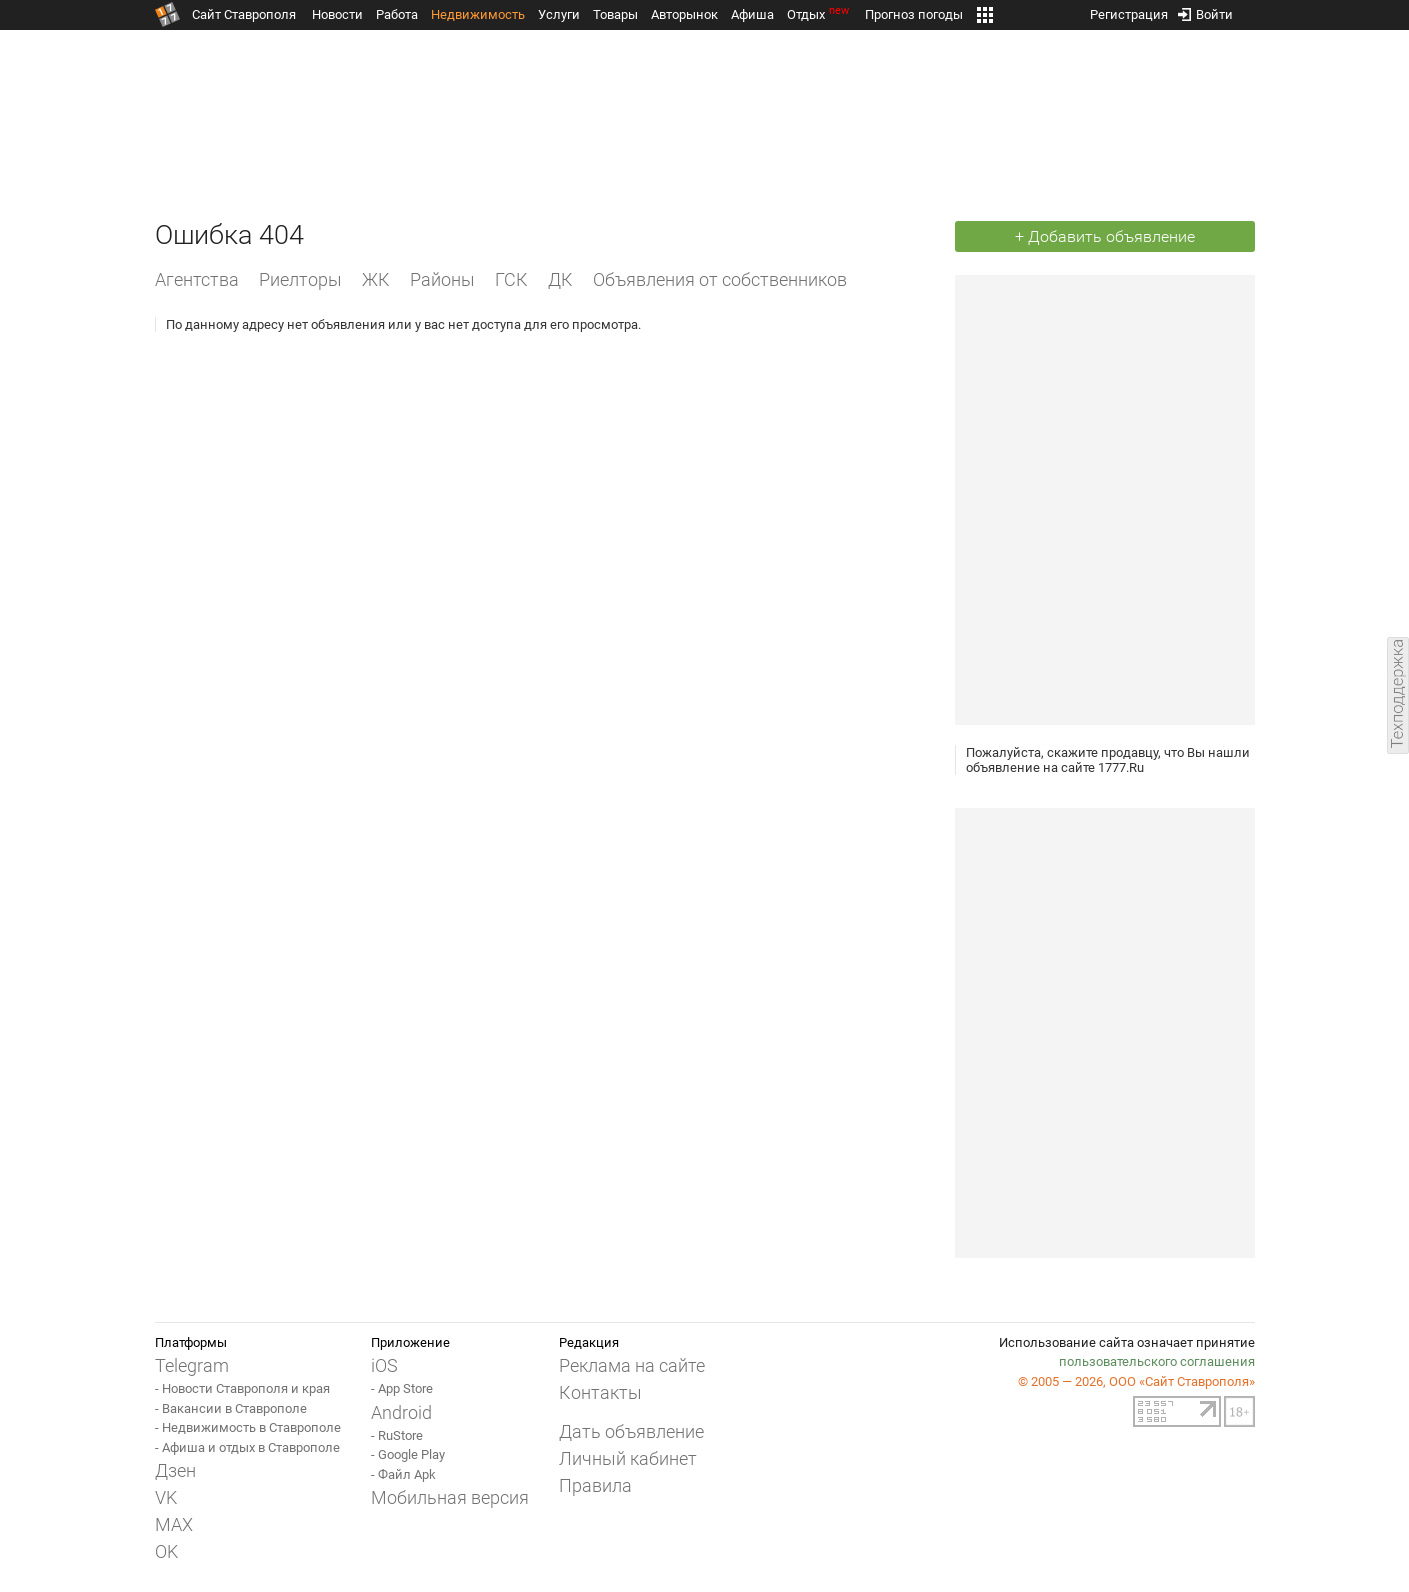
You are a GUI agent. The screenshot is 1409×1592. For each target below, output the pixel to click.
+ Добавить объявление (1105, 236)
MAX (174, 1524)
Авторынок (684, 14)
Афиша (752, 14)
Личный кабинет (628, 1458)
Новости (337, 14)
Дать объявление (631, 1431)
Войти (1205, 10)
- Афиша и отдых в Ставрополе (247, 1447)
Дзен (175, 1470)
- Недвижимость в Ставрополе (248, 1427)
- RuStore (397, 1435)
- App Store (402, 1388)
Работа (397, 14)
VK (166, 1497)
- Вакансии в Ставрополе (231, 1408)
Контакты (600, 1392)
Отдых (819, 14)
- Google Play (408, 1454)
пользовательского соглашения (1157, 1361)
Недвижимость (478, 14)
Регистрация (1129, 10)
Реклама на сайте (632, 1365)
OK (166, 1551)
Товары (615, 14)
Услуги (559, 14)
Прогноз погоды (914, 14)
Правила (595, 1485)
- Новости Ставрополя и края (242, 1388)
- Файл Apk (403, 1474)
